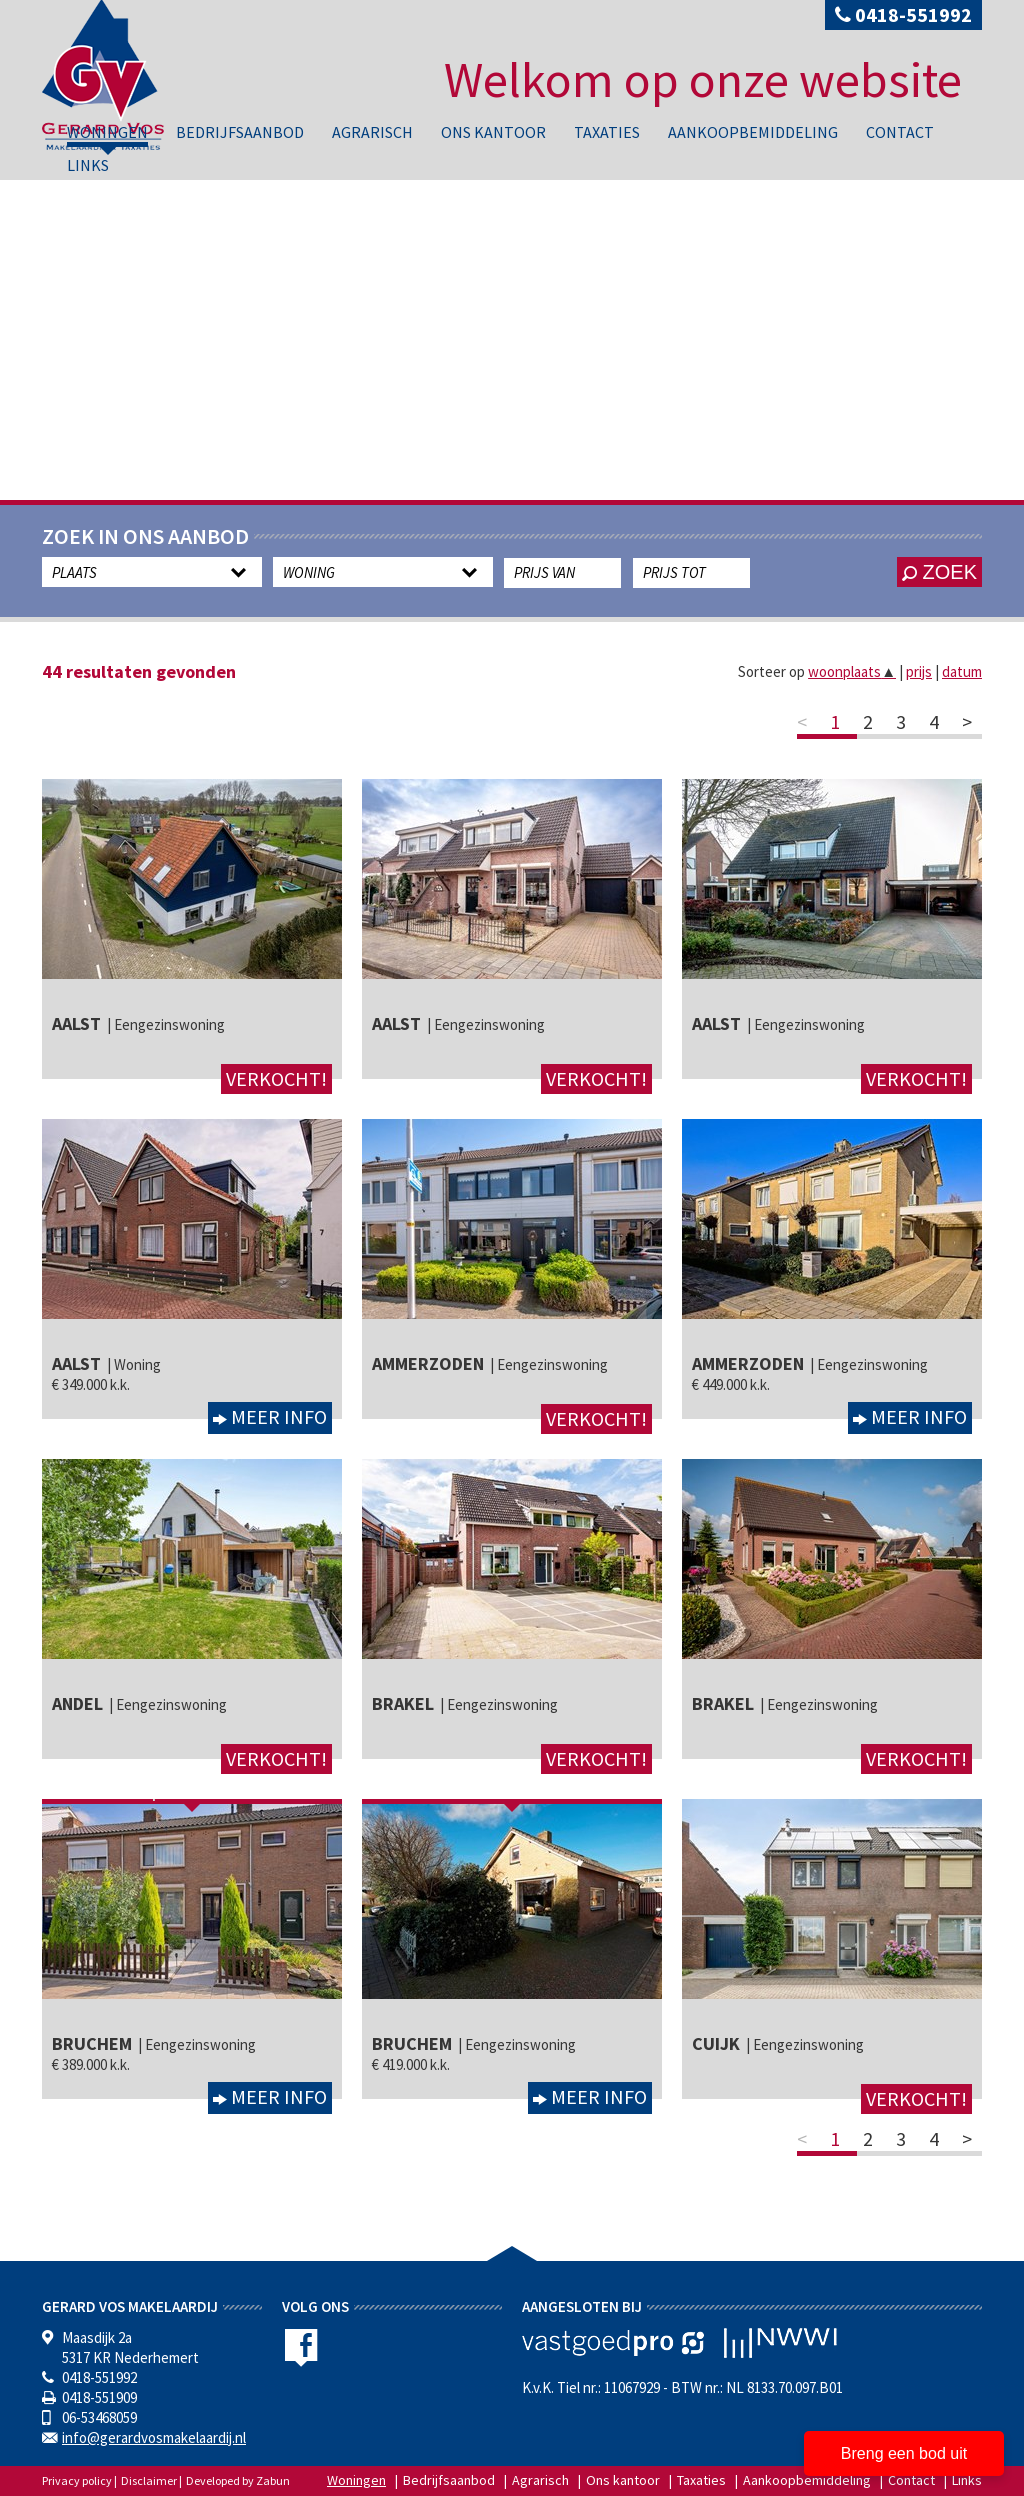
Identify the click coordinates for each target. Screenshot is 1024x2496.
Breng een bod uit (904, 2453)
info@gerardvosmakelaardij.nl (154, 2437)
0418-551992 (903, 14)
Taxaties (607, 132)
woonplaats (852, 671)
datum (962, 671)
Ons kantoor (493, 132)
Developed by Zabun (238, 2480)
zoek (939, 572)
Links (88, 165)
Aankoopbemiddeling (753, 132)
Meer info (277, 1416)
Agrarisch (372, 132)
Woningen (107, 132)
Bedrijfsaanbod (240, 132)
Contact (900, 132)
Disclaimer (149, 2480)
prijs (919, 671)
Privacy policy (77, 2480)
